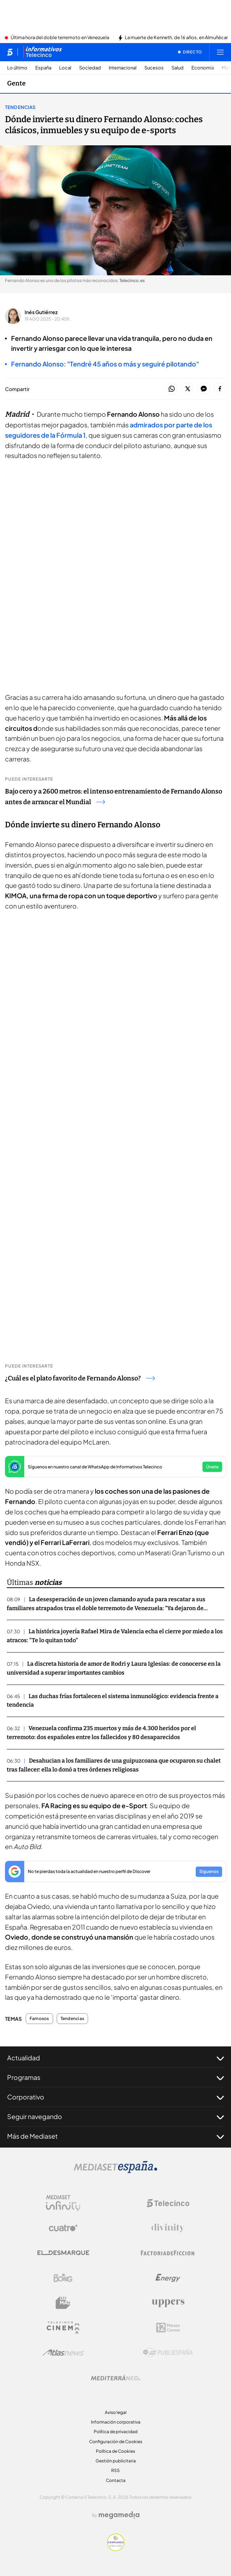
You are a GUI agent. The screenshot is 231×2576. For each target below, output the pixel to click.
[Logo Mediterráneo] (115, 2377)
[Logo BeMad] (63, 2303)
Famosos (39, 2018)
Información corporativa (115, 2422)
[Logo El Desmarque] (63, 2252)
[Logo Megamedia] (119, 2515)
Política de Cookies (115, 2451)
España (43, 68)
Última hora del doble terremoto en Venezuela (60, 38)
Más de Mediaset (115, 2136)
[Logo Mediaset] (115, 2171)
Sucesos (154, 68)
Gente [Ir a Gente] (16, 83)
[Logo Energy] (167, 2278)
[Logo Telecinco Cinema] (63, 2327)
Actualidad (115, 2058)
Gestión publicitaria (116, 2460)
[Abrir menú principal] (220, 52)
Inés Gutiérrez (41, 311)
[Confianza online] (115, 2549)
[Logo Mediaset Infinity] (63, 2203)
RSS (115, 2470)
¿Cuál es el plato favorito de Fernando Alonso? (80, 1378)
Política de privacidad (116, 2431)
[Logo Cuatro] (63, 2228)
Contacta (115, 2480)
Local (65, 68)
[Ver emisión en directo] (190, 52)
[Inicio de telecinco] (9, 52)
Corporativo (115, 2097)
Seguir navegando (115, 2116)
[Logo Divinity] (168, 2228)
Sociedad (90, 68)
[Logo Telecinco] (168, 2203)
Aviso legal (116, 2412)
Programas (115, 2077)
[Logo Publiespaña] (168, 2353)
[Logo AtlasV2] (63, 2352)
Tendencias (20, 107)
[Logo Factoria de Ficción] (168, 2253)
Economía (202, 68)
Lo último (17, 68)
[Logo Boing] (63, 2278)
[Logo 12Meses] (168, 2327)
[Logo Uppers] (168, 2303)
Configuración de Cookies (115, 2441)
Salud (177, 68)
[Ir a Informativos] (42, 52)
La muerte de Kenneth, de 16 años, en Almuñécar (176, 38)
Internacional (123, 68)
